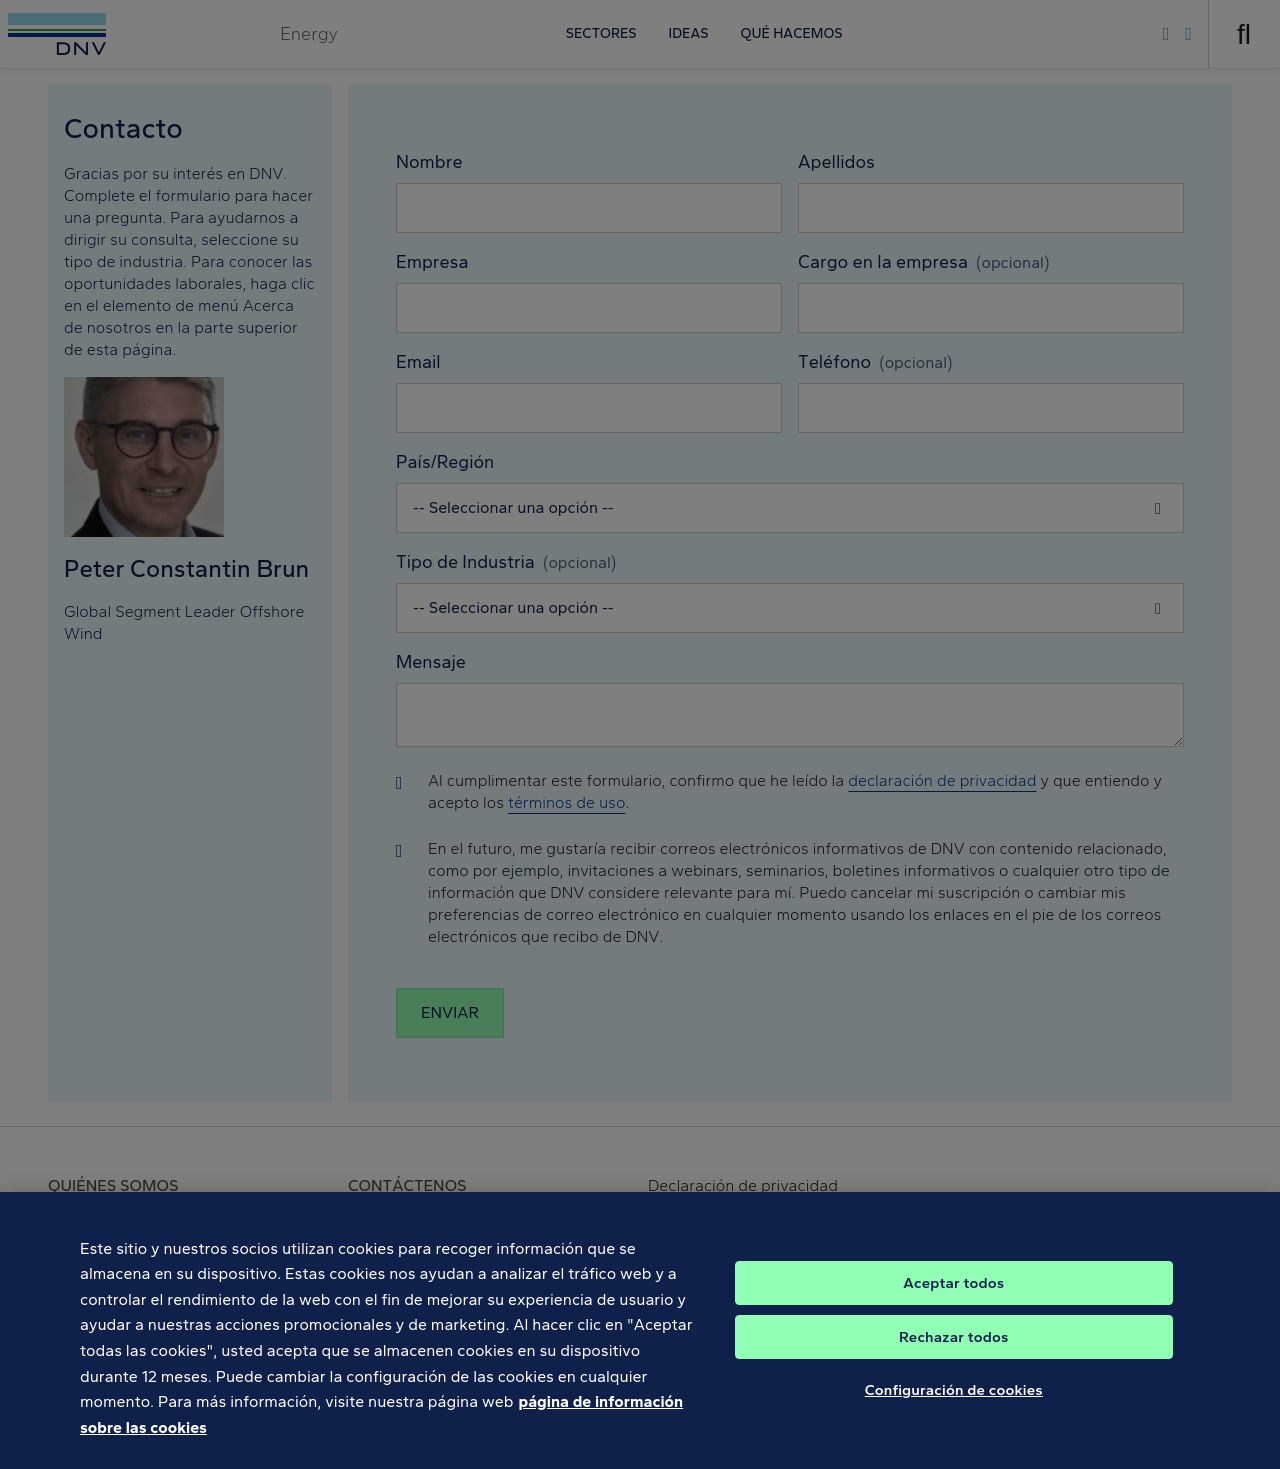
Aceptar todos (953, 1300)
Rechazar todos (953, 1354)
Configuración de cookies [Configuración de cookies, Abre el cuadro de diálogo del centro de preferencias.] (954, 1407)
